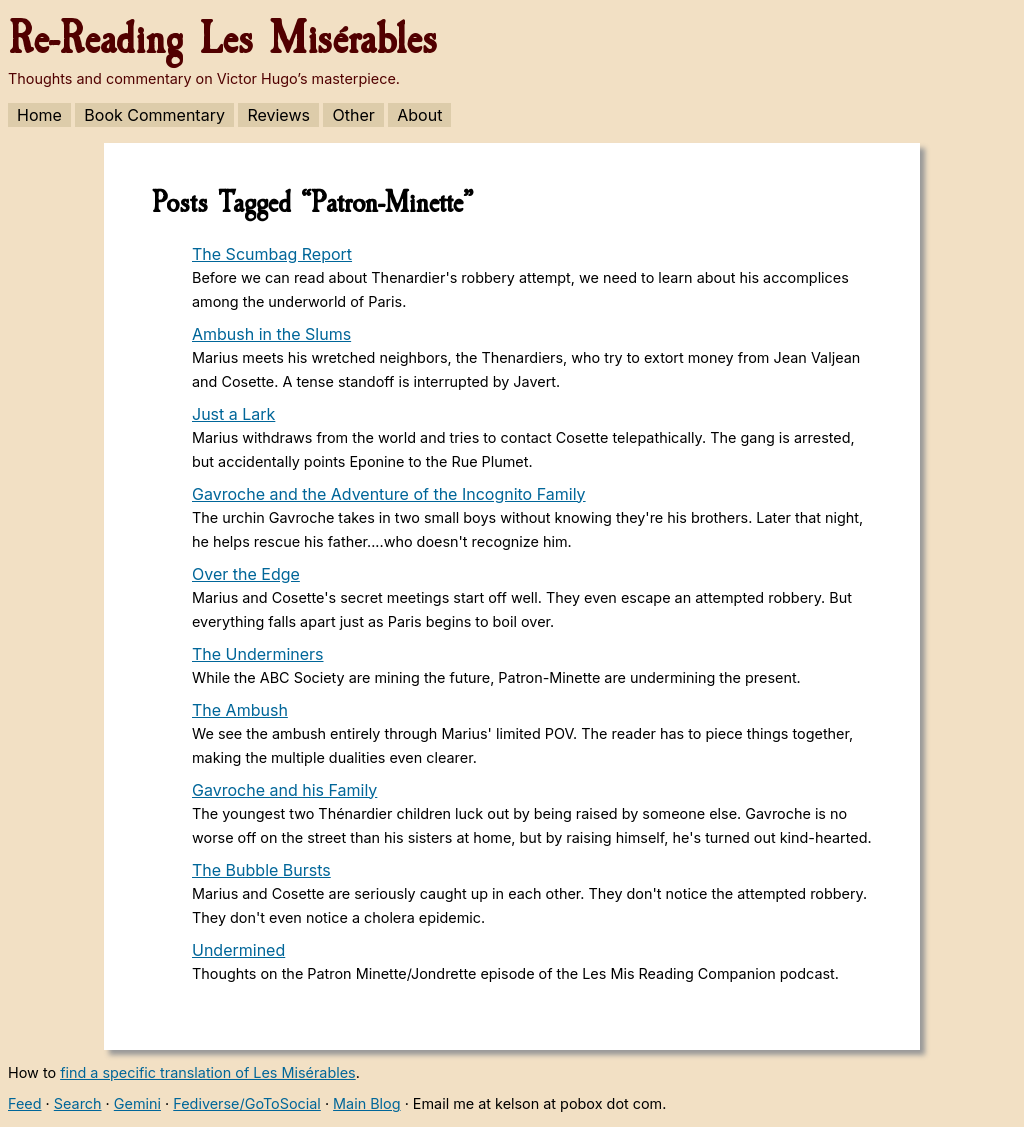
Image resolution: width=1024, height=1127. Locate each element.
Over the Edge (246, 574)
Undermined (238, 950)
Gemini (137, 1103)
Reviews (278, 115)
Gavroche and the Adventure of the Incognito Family (389, 494)
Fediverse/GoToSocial (247, 1103)
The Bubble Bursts (261, 870)
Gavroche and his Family (284, 790)
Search (78, 1103)
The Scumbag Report (272, 254)
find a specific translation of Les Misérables (208, 1072)
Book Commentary (154, 115)
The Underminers (258, 654)
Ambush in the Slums (271, 334)
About (419, 115)
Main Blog (366, 1103)
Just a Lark (233, 414)
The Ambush (240, 710)
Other (353, 115)
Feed (25, 1103)
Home (39, 115)
